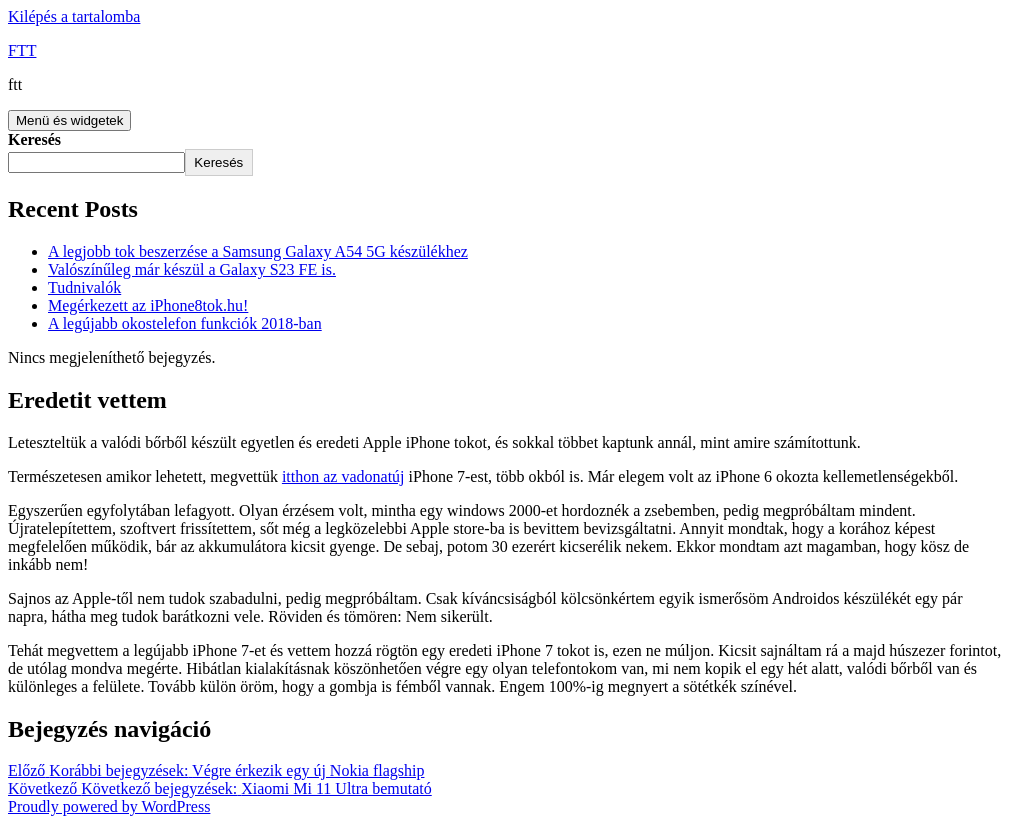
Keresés (34, 139)
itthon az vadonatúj (343, 476)
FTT (22, 50)
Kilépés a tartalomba (74, 16)
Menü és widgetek (69, 120)
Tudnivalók (84, 287)
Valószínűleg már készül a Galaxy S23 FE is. (192, 269)
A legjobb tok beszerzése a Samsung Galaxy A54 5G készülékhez (258, 251)
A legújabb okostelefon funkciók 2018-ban (185, 323)
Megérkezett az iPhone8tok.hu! (148, 305)
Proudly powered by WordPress (109, 806)
